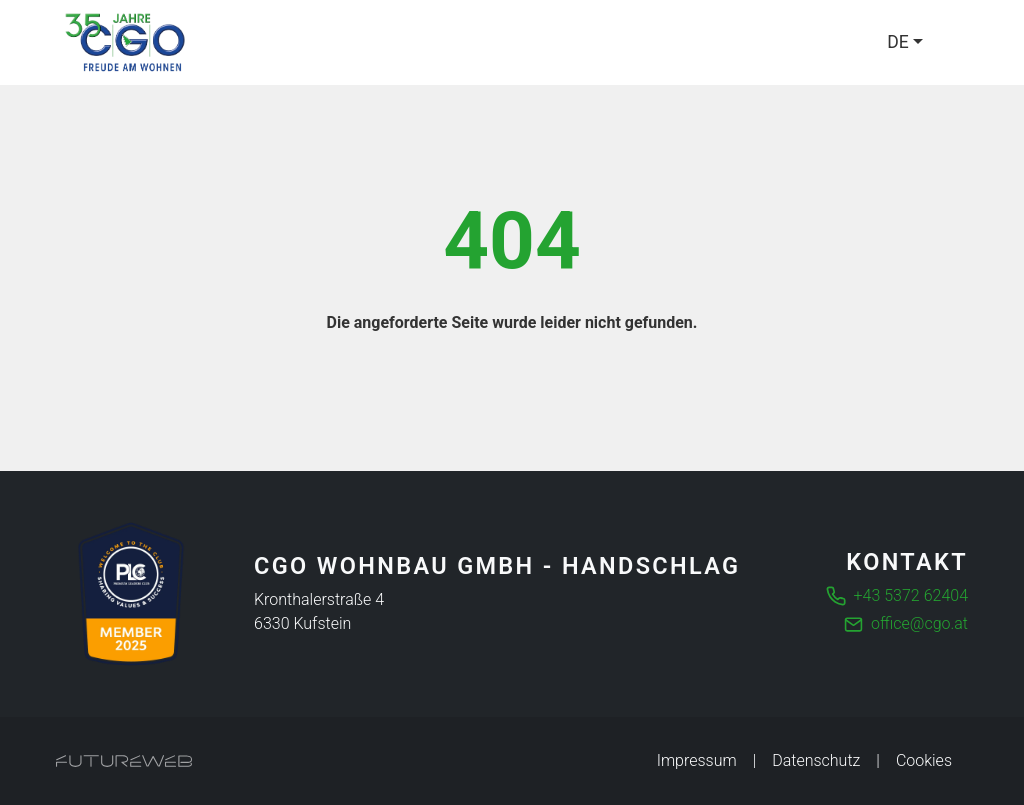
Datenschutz (816, 760)
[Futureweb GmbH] (124, 761)
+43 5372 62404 (911, 595)
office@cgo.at (919, 623)
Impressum (697, 760)
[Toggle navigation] (956, 43)
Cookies (924, 760)
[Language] (905, 42)
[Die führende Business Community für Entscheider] (131, 594)
